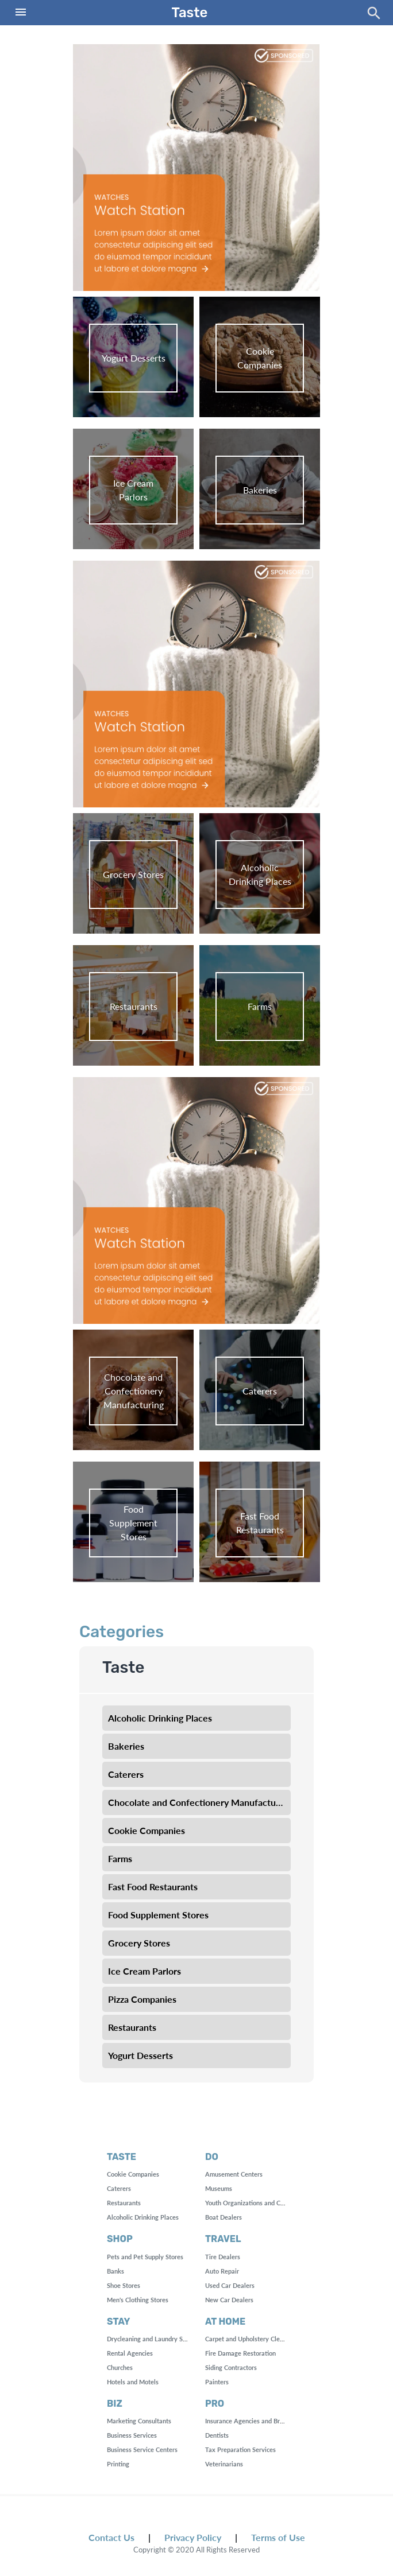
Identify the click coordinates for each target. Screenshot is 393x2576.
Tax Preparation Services (240, 2449)
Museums (218, 2188)
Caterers (119, 2188)
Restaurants (124, 2202)
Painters (217, 2381)
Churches (120, 2367)
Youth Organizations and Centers (251, 2202)
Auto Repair (222, 2271)
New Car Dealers (229, 2299)
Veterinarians (224, 2464)
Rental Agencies (130, 2353)
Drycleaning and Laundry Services (155, 2338)
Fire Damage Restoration (240, 2353)
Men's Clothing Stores (137, 2299)
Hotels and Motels (133, 2381)
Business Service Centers (142, 2449)
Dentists (217, 2435)
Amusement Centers (234, 2174)
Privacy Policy (192, 2537)
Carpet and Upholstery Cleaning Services (263, 2338)
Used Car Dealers (230, 2285)
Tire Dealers (222, 2256)
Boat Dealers (223, 2217)
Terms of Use (278, 2537)
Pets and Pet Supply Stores (145, 2256)
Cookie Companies (133, 2174)
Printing (118, 2464)
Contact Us (111, 2537)
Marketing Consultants (139, 2421)
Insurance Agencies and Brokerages (255, 2421)
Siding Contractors (231, 2367)
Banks (115, 2271)
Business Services (132, 2435)
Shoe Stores (123, 2285)
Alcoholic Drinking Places (143, 2217)
